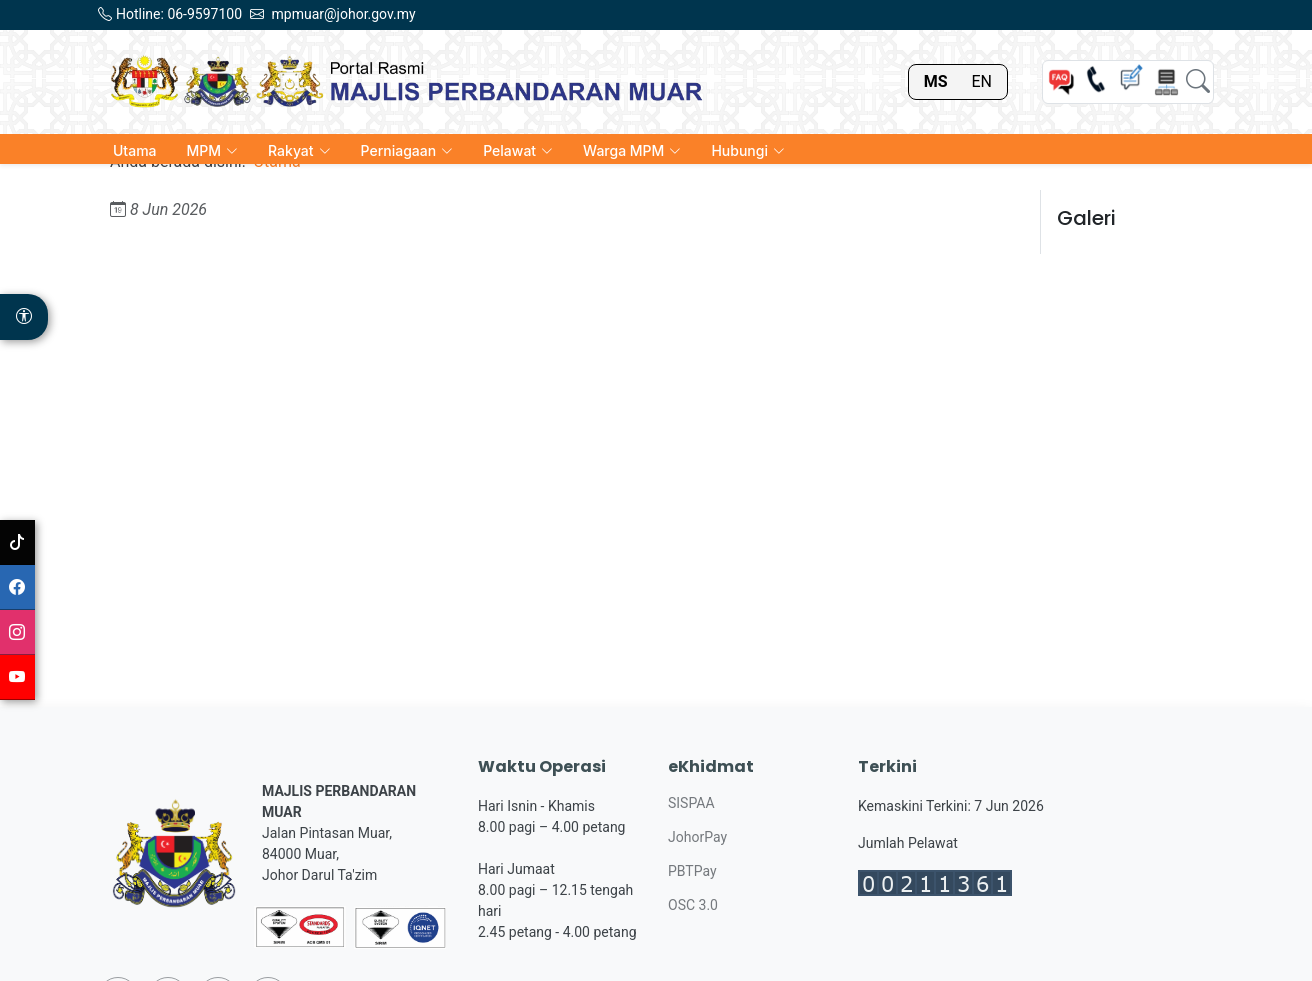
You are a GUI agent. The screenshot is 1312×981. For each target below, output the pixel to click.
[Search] (1198, 82)
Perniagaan (407, 150)
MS (936, 81)
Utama (135, 150)
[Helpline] (1096, 82)
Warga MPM (632, 150)
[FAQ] (1061, 82)
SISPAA (691, 803)
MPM (213, 150)
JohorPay (697, 837)
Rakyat (299, 150)
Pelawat (518, 150)
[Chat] (1131, 82)
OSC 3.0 (693, 905)
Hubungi (748, 150)
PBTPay (692, 871)
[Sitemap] (1166, 82)
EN (981, 81)
